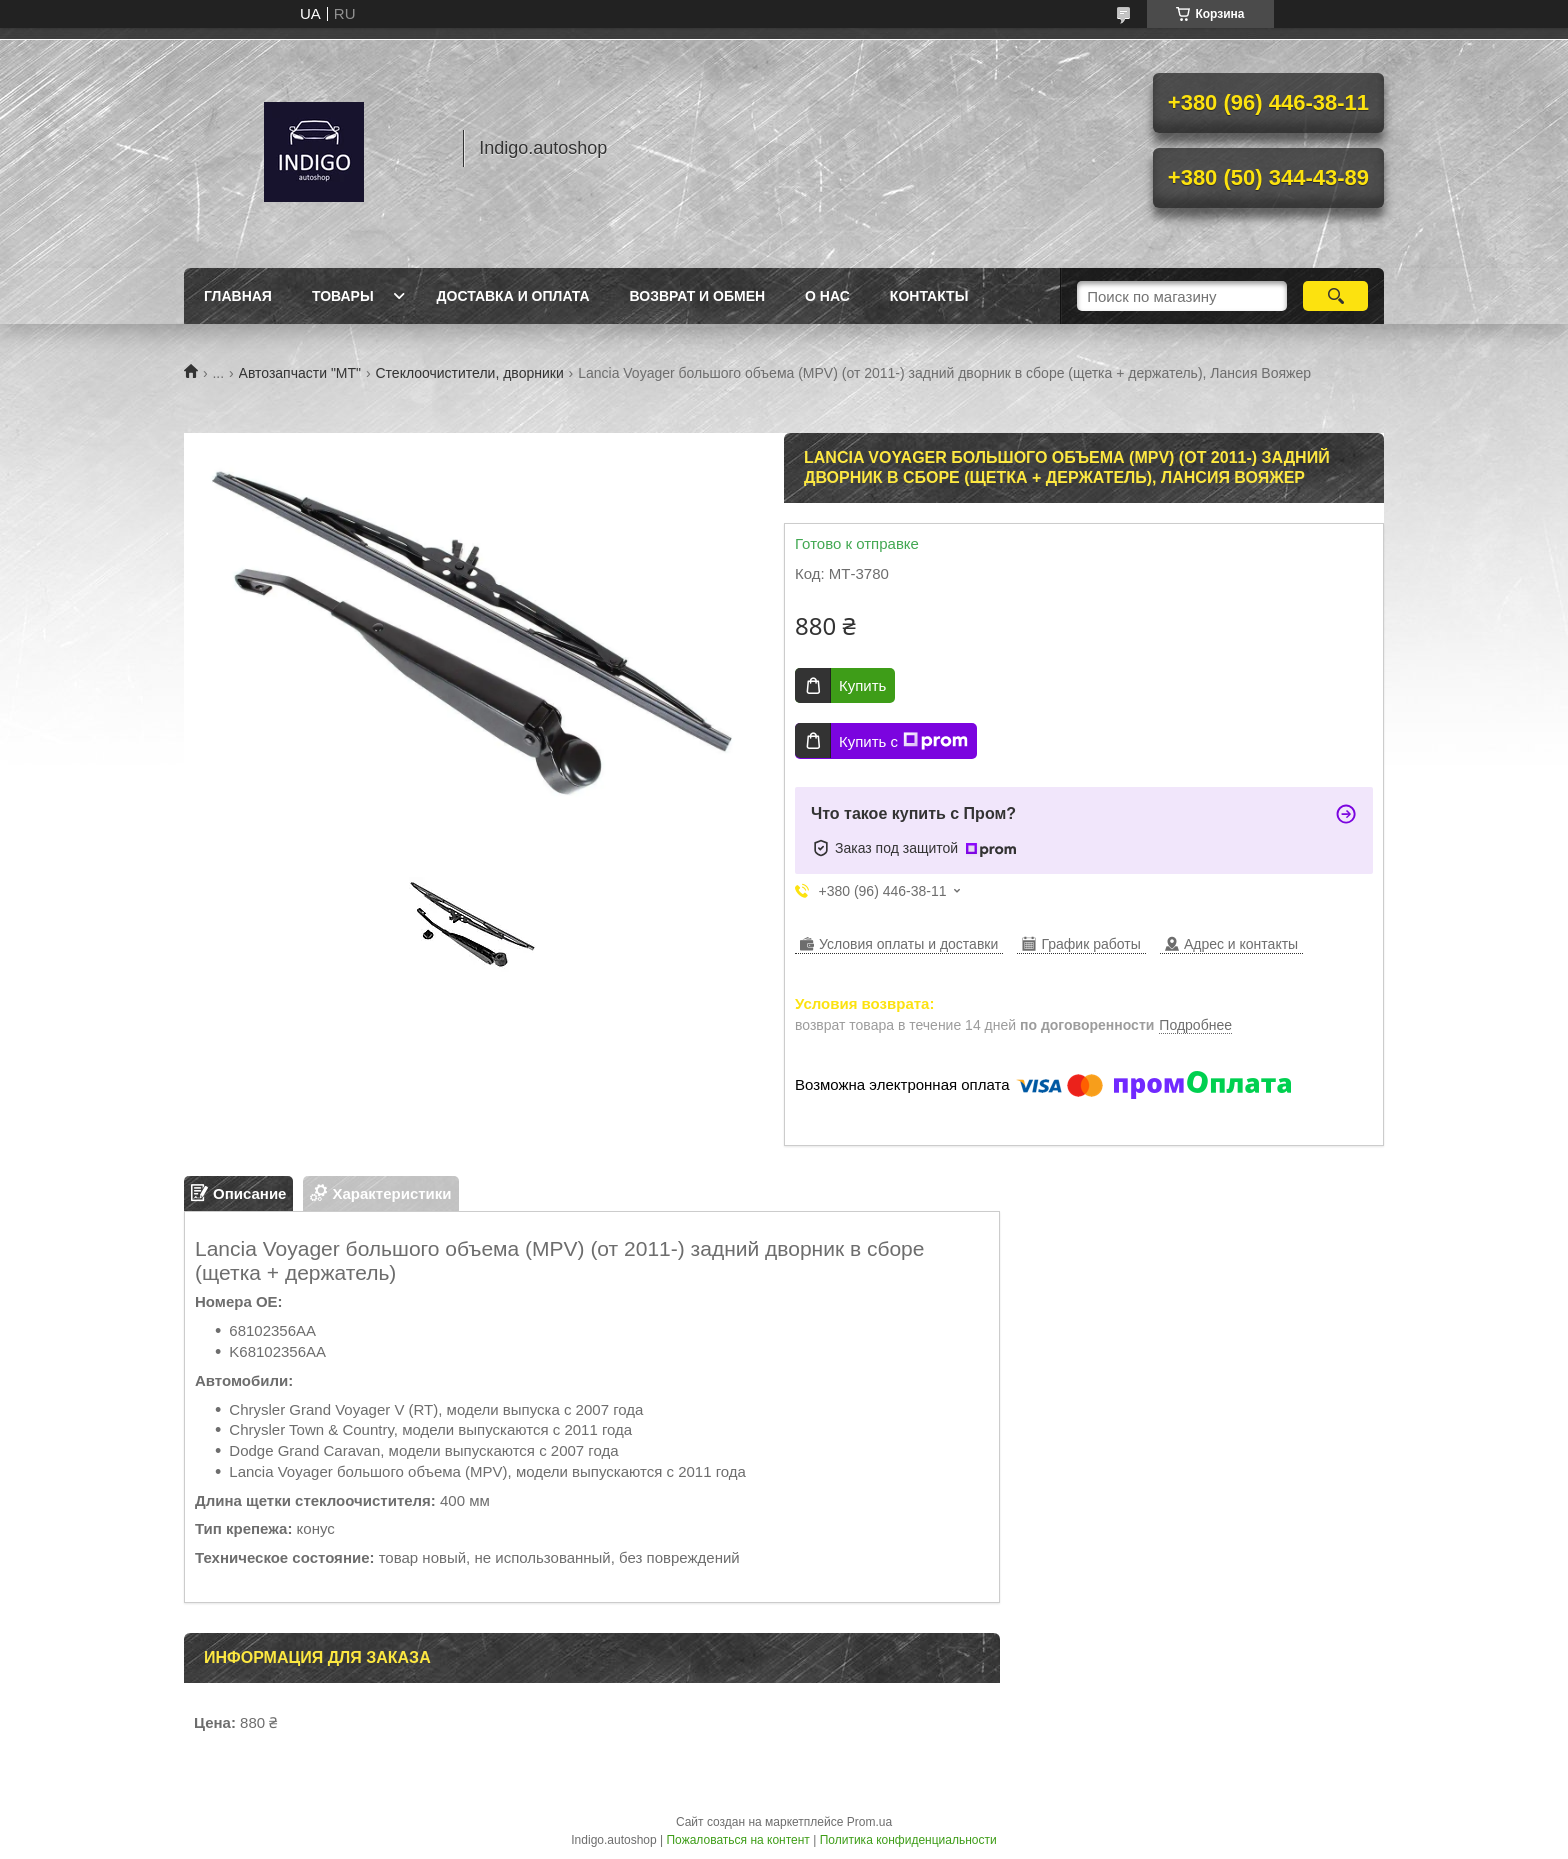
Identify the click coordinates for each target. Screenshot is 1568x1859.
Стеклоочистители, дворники (469, 373)
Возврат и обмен (698, 296)
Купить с (903, 741)
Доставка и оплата (513, 296)
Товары (343, 296)
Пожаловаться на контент (737, 1840)
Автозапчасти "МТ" (300, 373)
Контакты (929, 296)
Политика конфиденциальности (908, 1840)
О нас (827, 296)
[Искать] (1335, 296)
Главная (238, 296)
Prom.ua (869, 1822)
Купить (862, 685)
